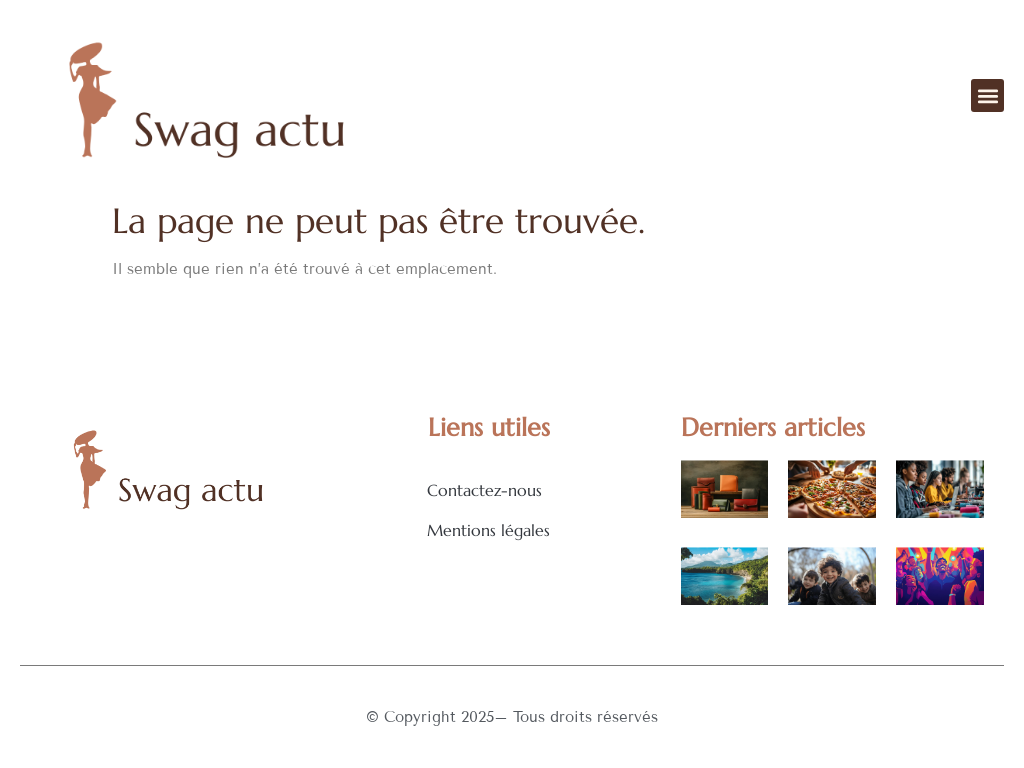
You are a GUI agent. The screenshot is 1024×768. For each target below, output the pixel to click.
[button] (987, 95)
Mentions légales (488, 530)
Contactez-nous (484, 490)
